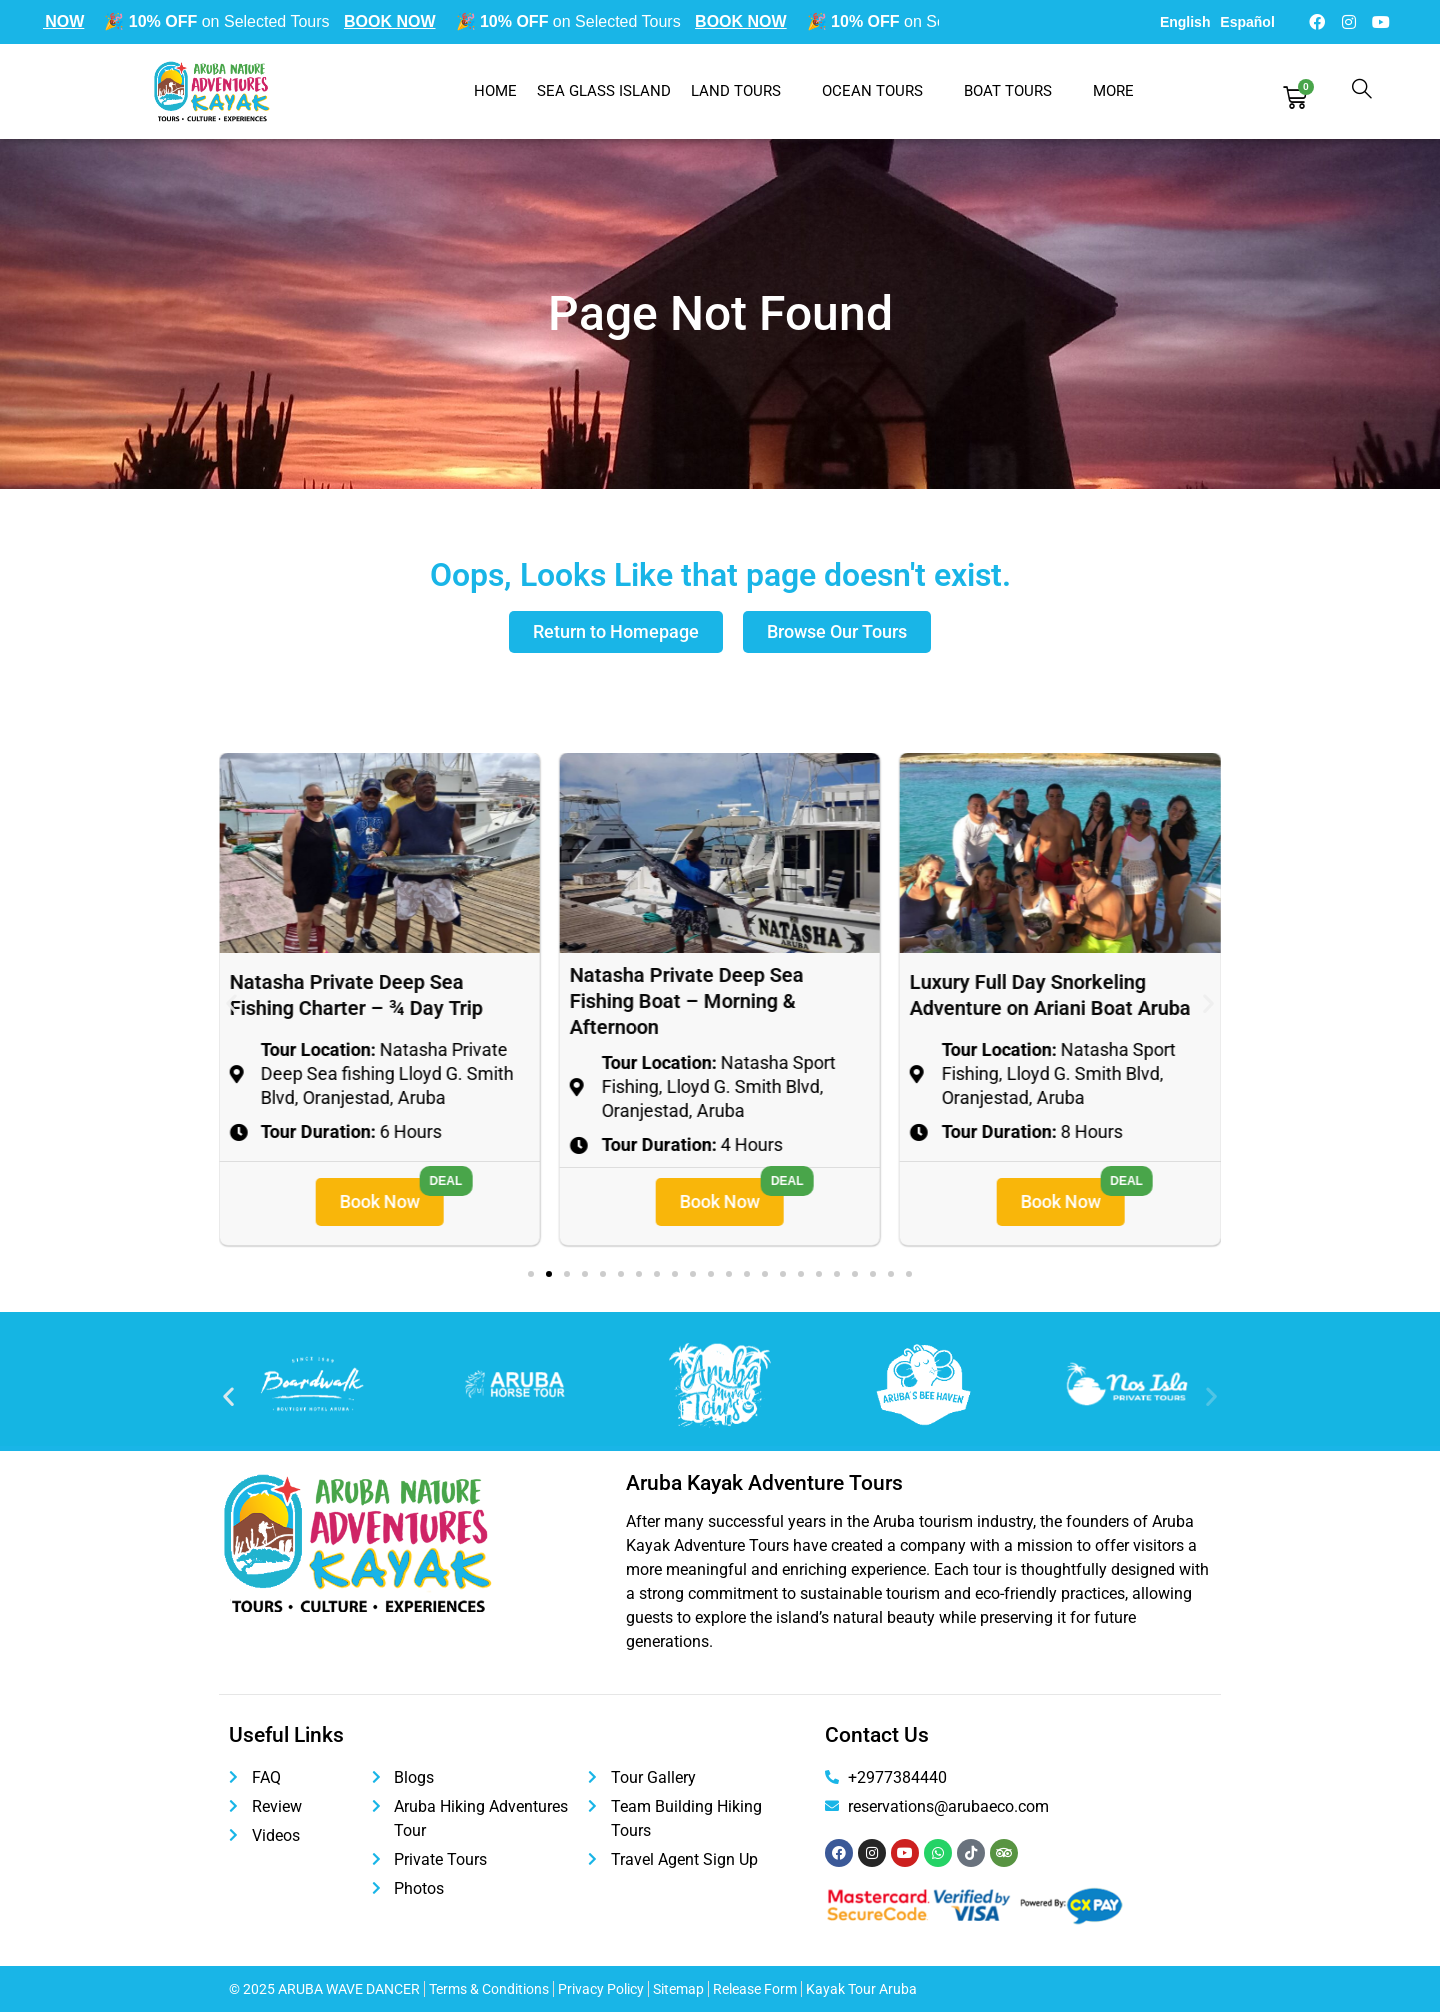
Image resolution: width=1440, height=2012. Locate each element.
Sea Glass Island (604, 91)
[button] (231, 1002)
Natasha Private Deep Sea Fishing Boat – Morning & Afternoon (1027, 1001)
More (1124, 91)
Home (495, 91)
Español (1247, 22)
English (1185, 22)
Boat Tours (1018, 91)
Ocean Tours (883, 91)
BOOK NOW (48, 21)
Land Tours (746, 91)
